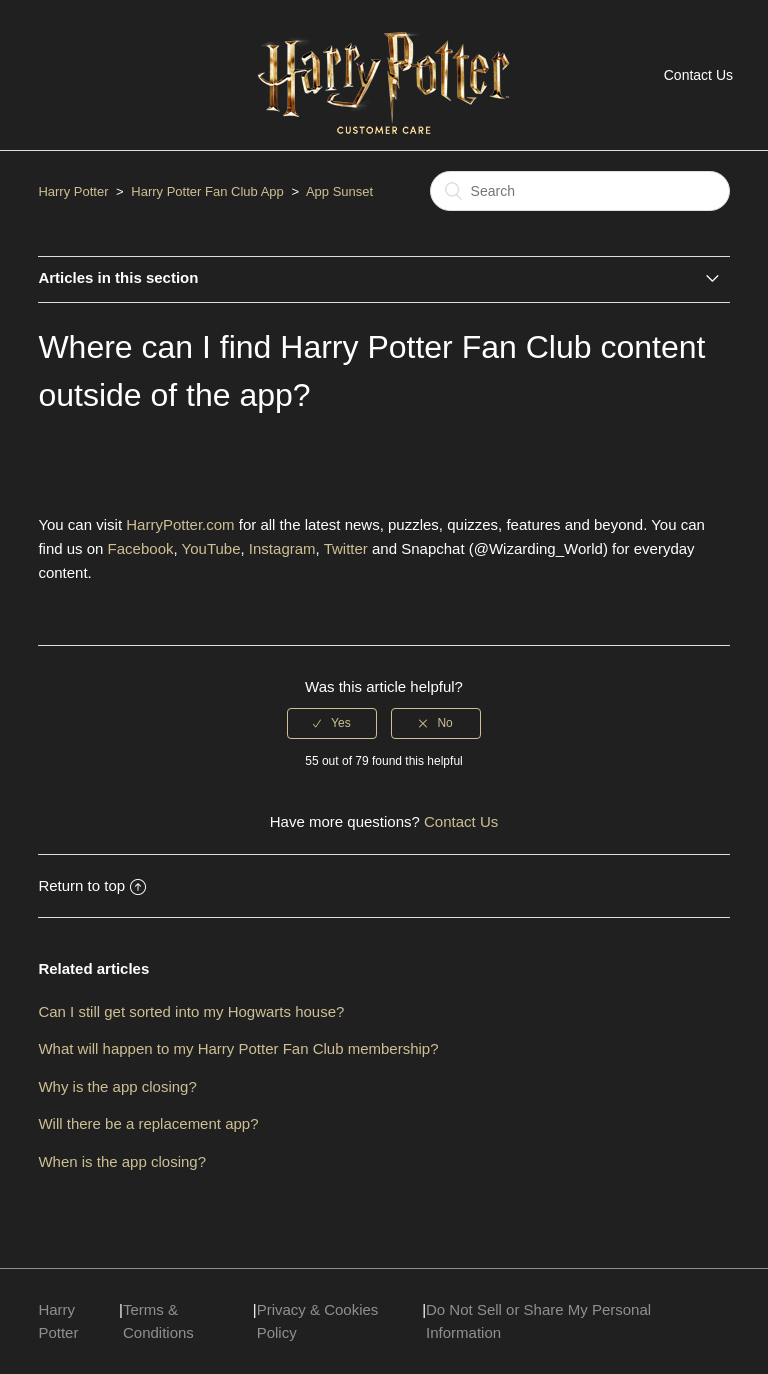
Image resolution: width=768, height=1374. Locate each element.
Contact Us (698, 75)
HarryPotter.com (180, 524)
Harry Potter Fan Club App (207, 191)
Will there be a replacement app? (148, 1123)
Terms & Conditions (158, 1321)
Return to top (92, 885)
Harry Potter (73, 191)
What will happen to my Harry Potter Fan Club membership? (238, 1048)
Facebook (141, 548)
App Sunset (339, 191)
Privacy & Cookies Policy (318, 1321)
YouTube (211, 548)
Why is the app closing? (117, 1086)
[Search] (580, 191)
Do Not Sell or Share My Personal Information (538, 1321)
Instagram (282, 548)
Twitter (346, 548)
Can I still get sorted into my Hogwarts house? (191, 1011)
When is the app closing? (122, 1161)
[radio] (332, 723)
